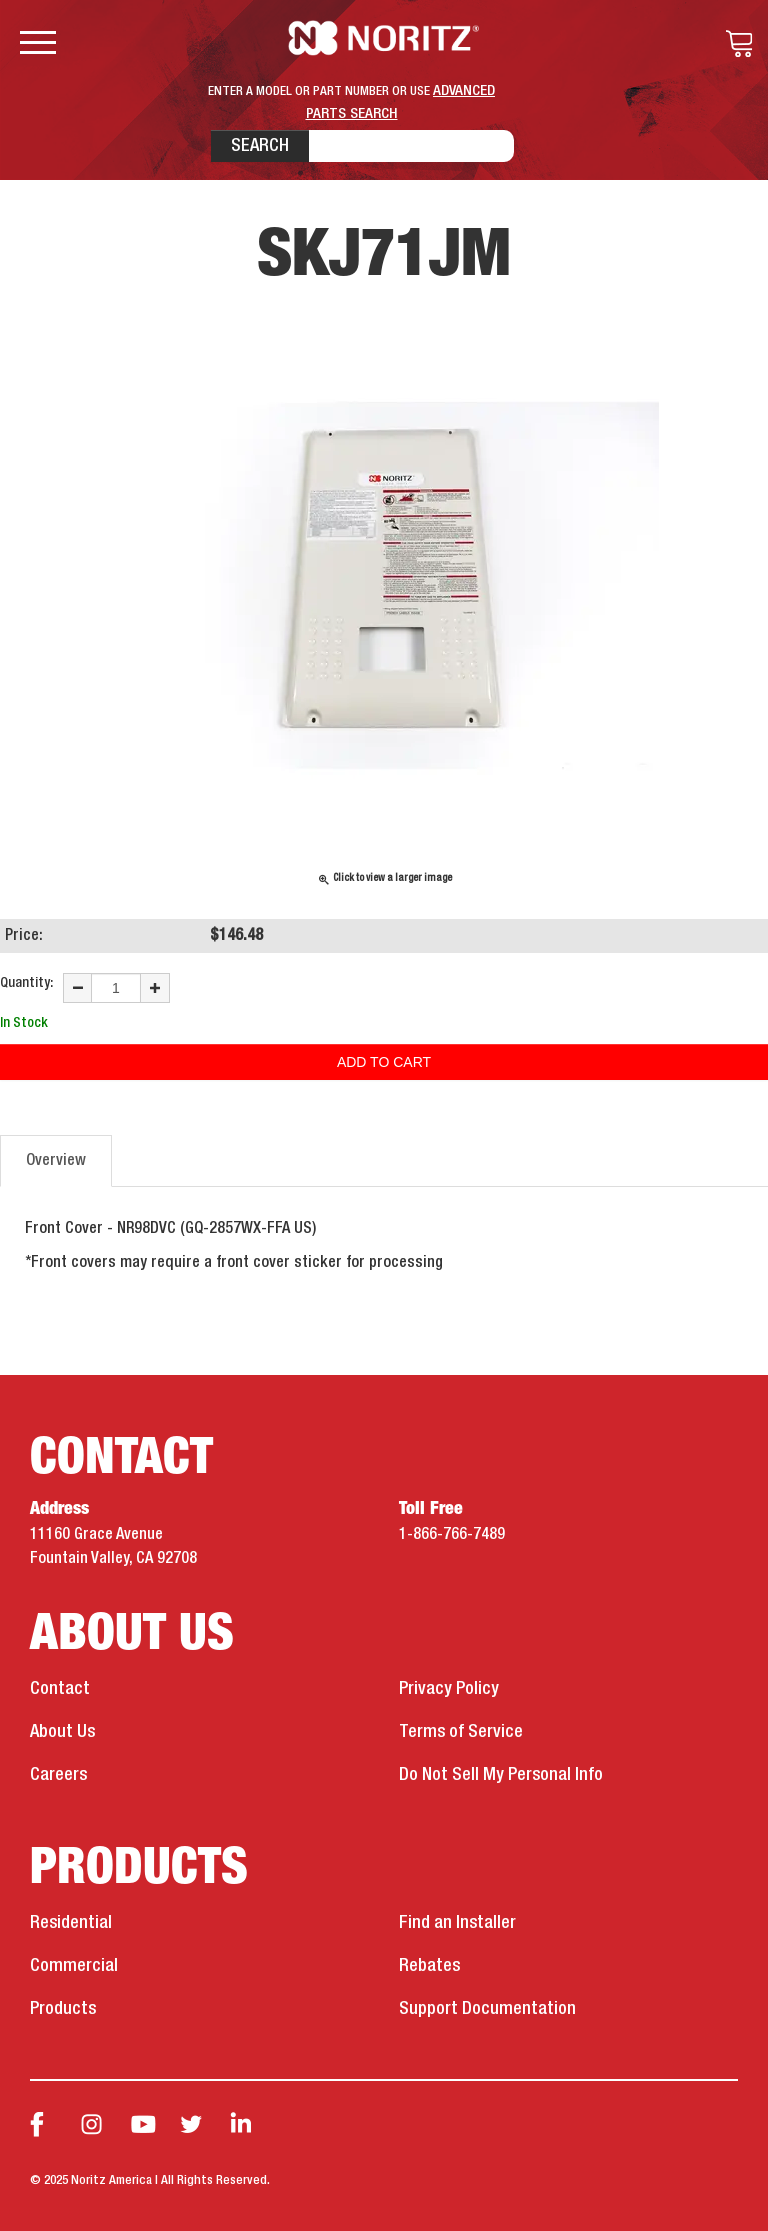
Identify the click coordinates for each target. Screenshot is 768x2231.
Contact (60, 1689)
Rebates (429, 1966)
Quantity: (26, 983)
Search (260, 146)
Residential (71, 1923)
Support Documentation (487, 2009)
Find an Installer (457, 1923)
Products (63, 2009)
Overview (56, 1161)
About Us (62, 1732)
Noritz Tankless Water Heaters (384, 38)
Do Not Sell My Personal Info (501, 1775)
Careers (58, 1775)
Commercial (74, 1966)
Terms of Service (461, 1732)
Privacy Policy (449, 1689)
